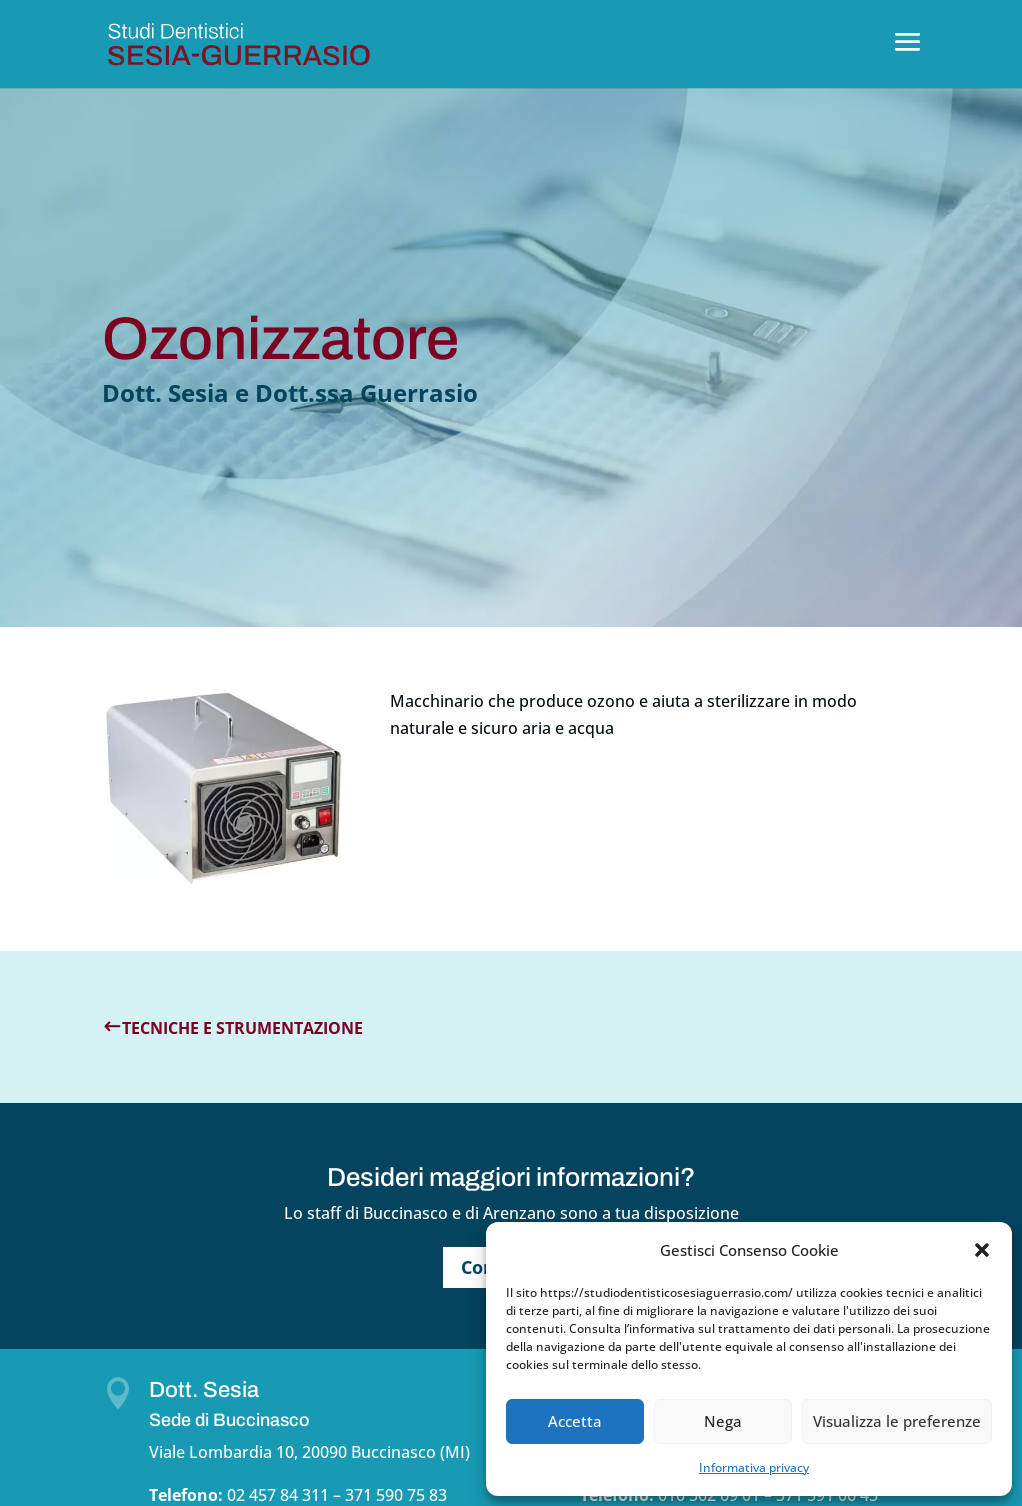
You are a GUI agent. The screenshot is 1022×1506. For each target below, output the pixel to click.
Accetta (575, 1421)
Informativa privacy (754, 1467)
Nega (723, 1421)
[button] (982, 1250)
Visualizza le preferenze (897, 1421)
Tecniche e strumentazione (242, 1028)
